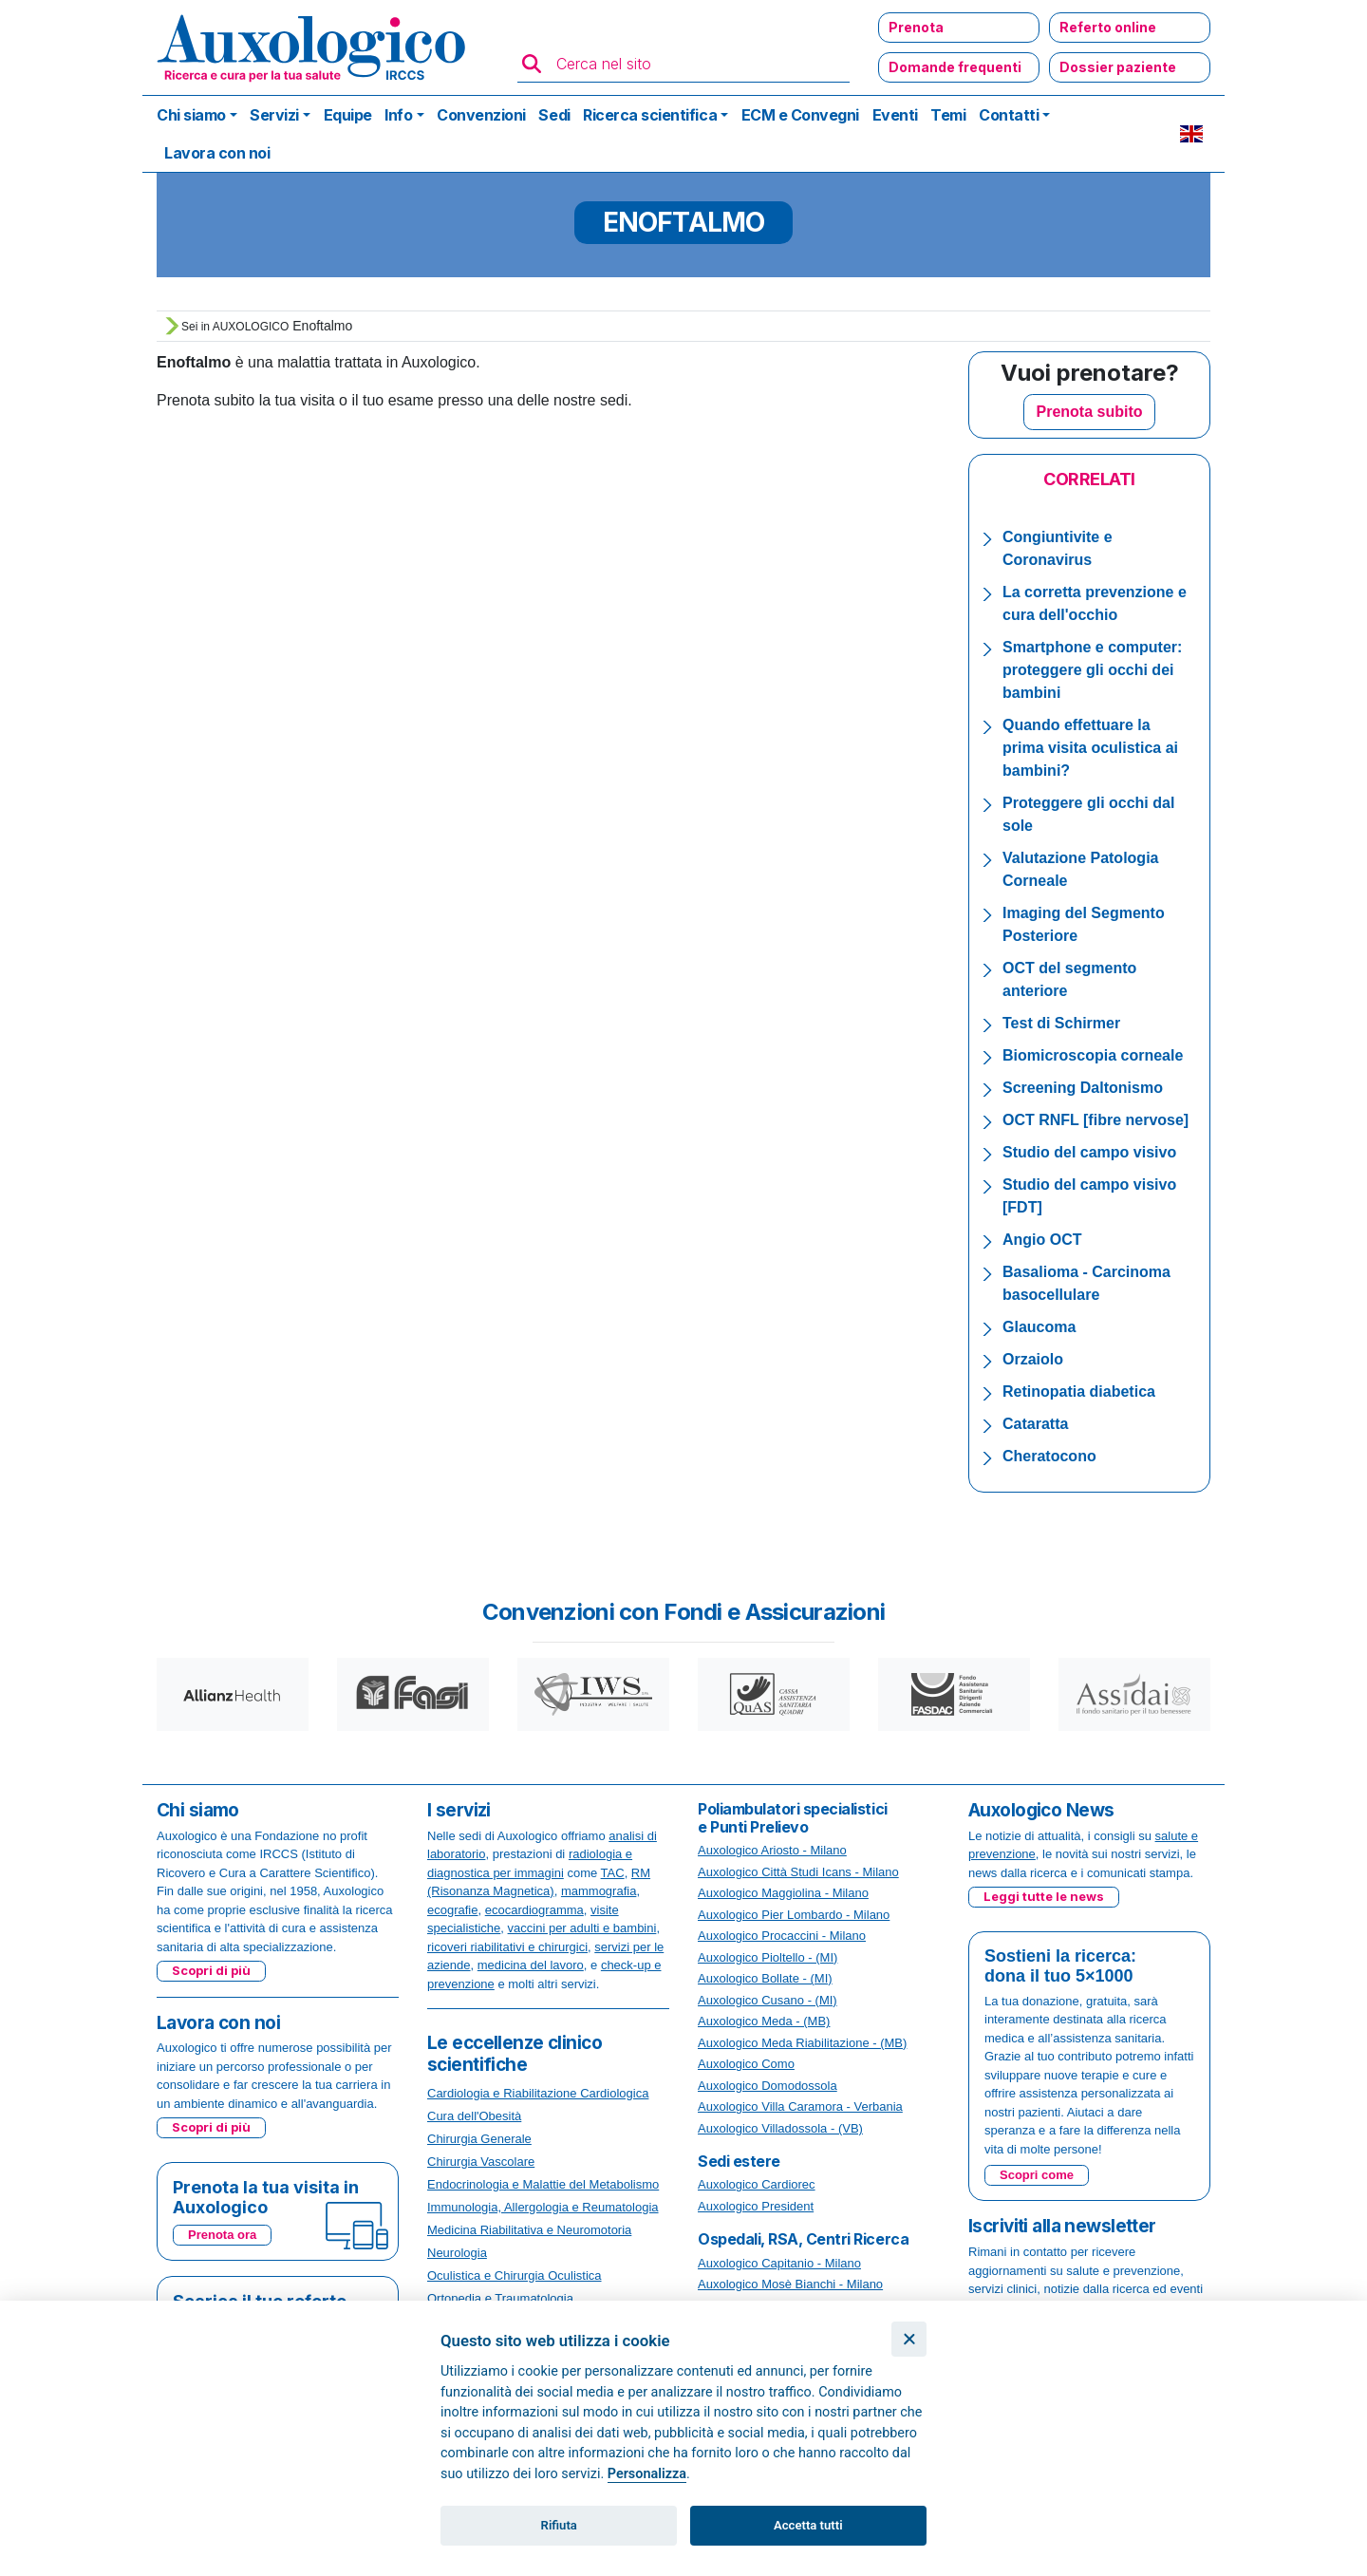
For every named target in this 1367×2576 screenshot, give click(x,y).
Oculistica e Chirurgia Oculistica (514, 2275)
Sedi (554, 114)
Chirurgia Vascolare (480, 2161)
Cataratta (1035, 1424)
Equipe (348, 114)
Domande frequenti (955, 67)
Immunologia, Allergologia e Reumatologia (543, 2207)
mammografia (598, 1891)
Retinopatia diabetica (1078, 1391)
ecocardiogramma (534, 1910)
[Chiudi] (909, 2339)
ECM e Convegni (800, 114)
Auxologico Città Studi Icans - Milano (798, 1872)
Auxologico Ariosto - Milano (772, 1850)
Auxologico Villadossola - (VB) (780, 2128)
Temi (947, 114)
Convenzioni (481, 114)
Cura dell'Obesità (474, 2116)
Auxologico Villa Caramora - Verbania (800, 2106)
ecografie (452, 1910)
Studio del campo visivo (1089, 1152)
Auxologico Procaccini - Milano (782, 1935)
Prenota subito (1089, 412)
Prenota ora (222, 2235)
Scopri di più (211, 1970)
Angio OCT (1042, 1240)
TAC (613, 1873)
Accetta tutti (808, 2525)
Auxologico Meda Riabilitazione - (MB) (802, 2043)
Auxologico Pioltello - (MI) (767, 1957)
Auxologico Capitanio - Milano (779, 2263)
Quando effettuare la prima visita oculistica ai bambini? (1090, 748)
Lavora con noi (217, 152)
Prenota (916, 27)
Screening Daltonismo (1082, 1088)
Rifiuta (559, 2525)
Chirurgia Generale (479, 2139)
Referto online (1107, 27)
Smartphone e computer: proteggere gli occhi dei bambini (1092, 670)
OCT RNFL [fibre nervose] (1095, 1120)
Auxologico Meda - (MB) (764, 2021)
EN (1191, 134)
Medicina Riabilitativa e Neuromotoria (529, 2230)
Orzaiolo (1032, 1359)
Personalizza (647, 2474)
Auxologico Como (746, 2064)
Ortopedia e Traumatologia (500, 2298)
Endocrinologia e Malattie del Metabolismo (543, 2184)
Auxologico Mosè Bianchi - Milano (790, 2284)
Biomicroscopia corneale (1092, 1055)
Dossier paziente (1117, 67)
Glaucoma (1039, 1327)
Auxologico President (756, 2206)
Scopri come (1037, 2175)
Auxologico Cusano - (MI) (767, 2000)
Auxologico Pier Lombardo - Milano (793, 1915)
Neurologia (457, 2253)
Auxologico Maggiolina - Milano (783, 1893)
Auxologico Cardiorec (756, 2184)
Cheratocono (1049, 1456)
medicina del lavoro (531, 1965)
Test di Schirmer (1061, 1023)
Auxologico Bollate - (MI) (765, 1978)
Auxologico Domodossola (767, 2085)
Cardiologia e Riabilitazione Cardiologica (537, 2093)
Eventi (895, 114)
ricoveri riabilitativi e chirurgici (507, 1947)
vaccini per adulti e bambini (582, 1928)
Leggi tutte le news (1043, 1896)
